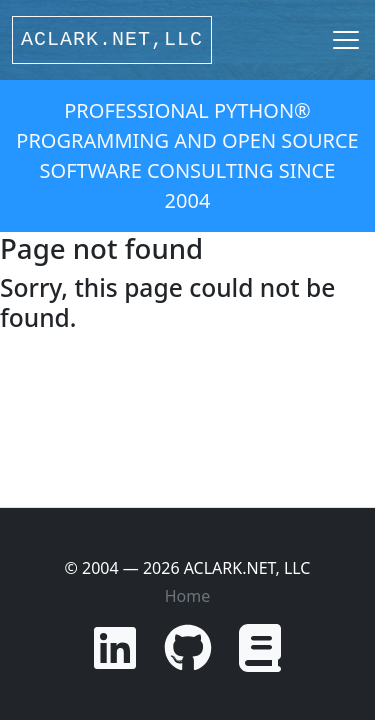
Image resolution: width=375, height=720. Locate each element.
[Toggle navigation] (346, 40)
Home (188, 596)
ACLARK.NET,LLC (112, 39)
